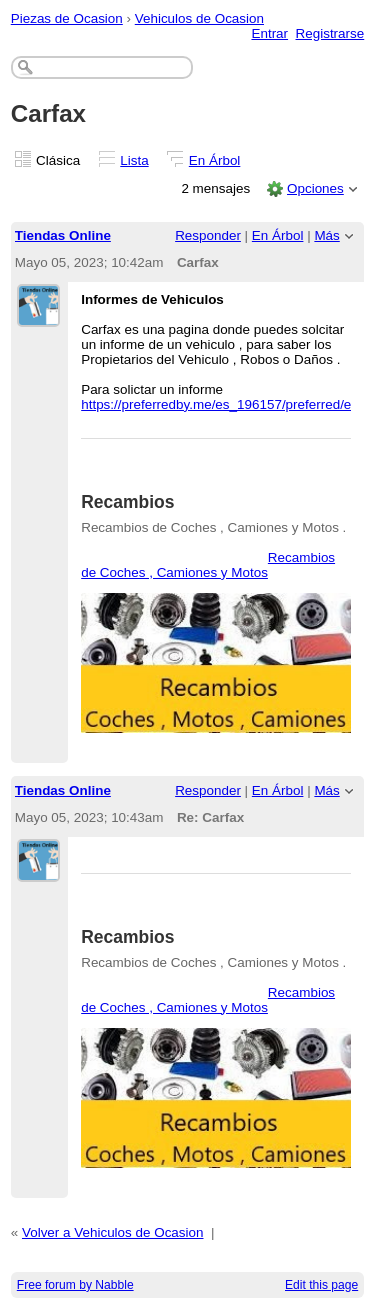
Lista (134, 160)
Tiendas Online (63, 235)
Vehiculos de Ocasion (199, 18)
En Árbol (215, 160)
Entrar (269, 33)
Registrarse (330, 33)
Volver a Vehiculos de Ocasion (113, 1232)
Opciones (315, 188)
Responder (208, 235)
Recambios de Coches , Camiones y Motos (208, 565)
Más (326, 235)
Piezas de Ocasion (67, 18)
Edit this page (321, 1285)
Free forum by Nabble (75, 1285)
